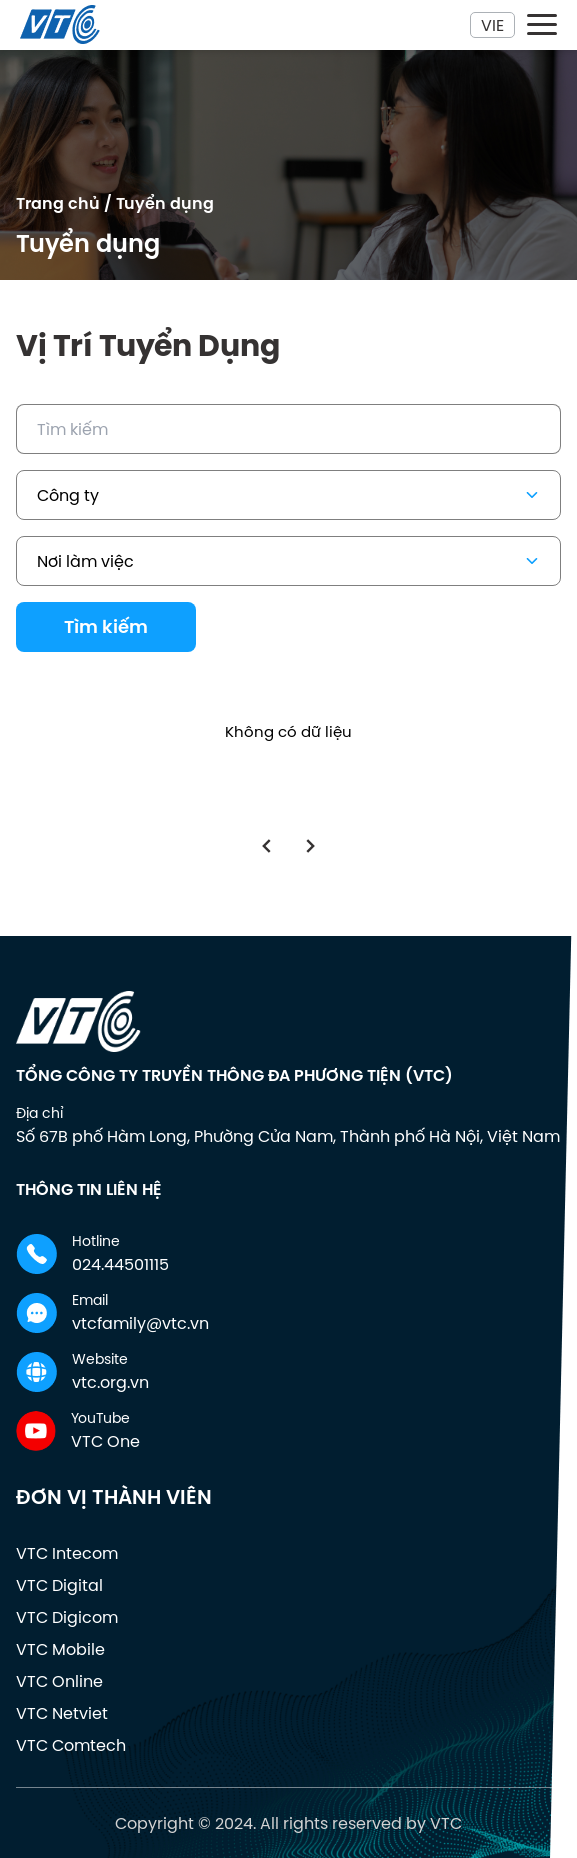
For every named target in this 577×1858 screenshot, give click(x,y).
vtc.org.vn (110, 1382)
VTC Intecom (67, 1553)
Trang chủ (58, 203)
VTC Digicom (67, 1617)
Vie (492, 25)
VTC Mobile (60, 1649)
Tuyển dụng (165, 203)
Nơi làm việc (290, 561)
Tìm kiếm (106, 627)
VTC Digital (59, 1585)
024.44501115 (120, 1264)
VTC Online (59, 1681)
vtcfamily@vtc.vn (140, 1323)
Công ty (290, 495)
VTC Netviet (62, 1713)
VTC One (105, 1441)
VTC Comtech (71, 1745)
